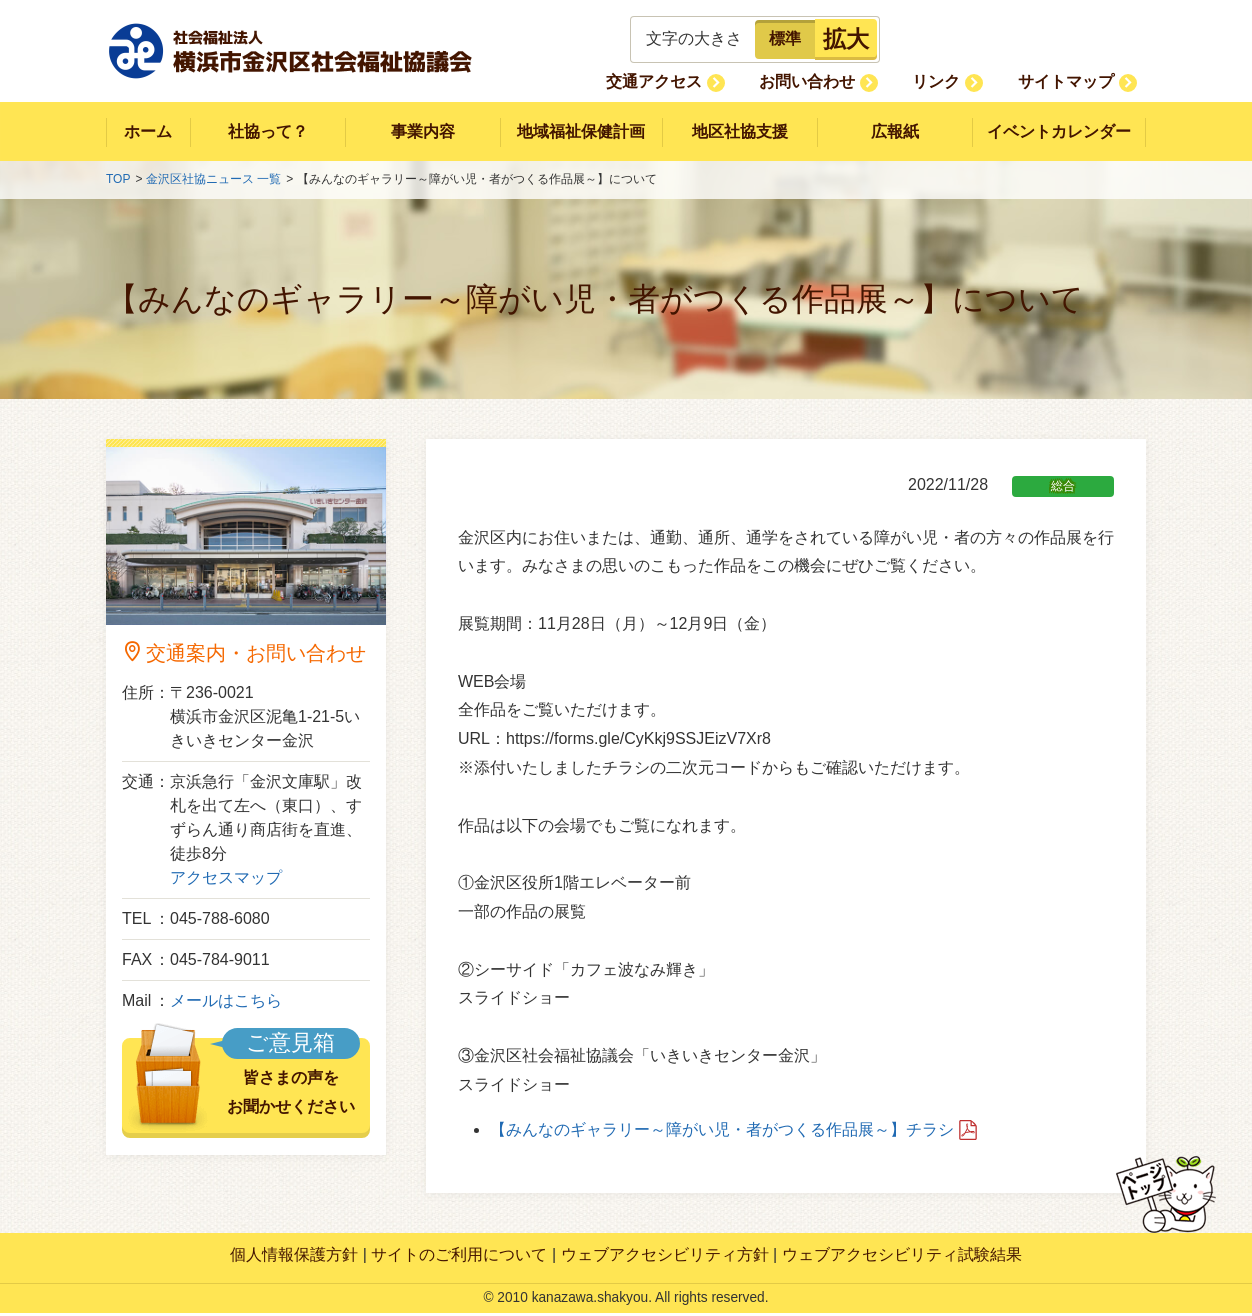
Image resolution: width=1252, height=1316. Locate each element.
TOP (118, 183)
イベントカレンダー (1059, 132)
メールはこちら (226, 1004)
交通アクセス (718, 81)
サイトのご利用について (459, 1258)
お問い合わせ (853, 81)
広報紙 (894, 132)
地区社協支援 (740, 132)
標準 (785, 38)
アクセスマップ (226, 881)
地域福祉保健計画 (581, 132)
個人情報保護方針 (294, 1258)
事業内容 (423, 132)
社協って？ (267, 132)
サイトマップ (1075, 81)
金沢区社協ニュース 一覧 (213, 183)
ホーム (148, 132)
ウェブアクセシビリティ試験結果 (902, 1258)
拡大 (846, 39)
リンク (964, 81)
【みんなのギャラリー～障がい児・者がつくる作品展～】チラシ (722, 1132)
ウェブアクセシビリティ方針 (665, 1258)
